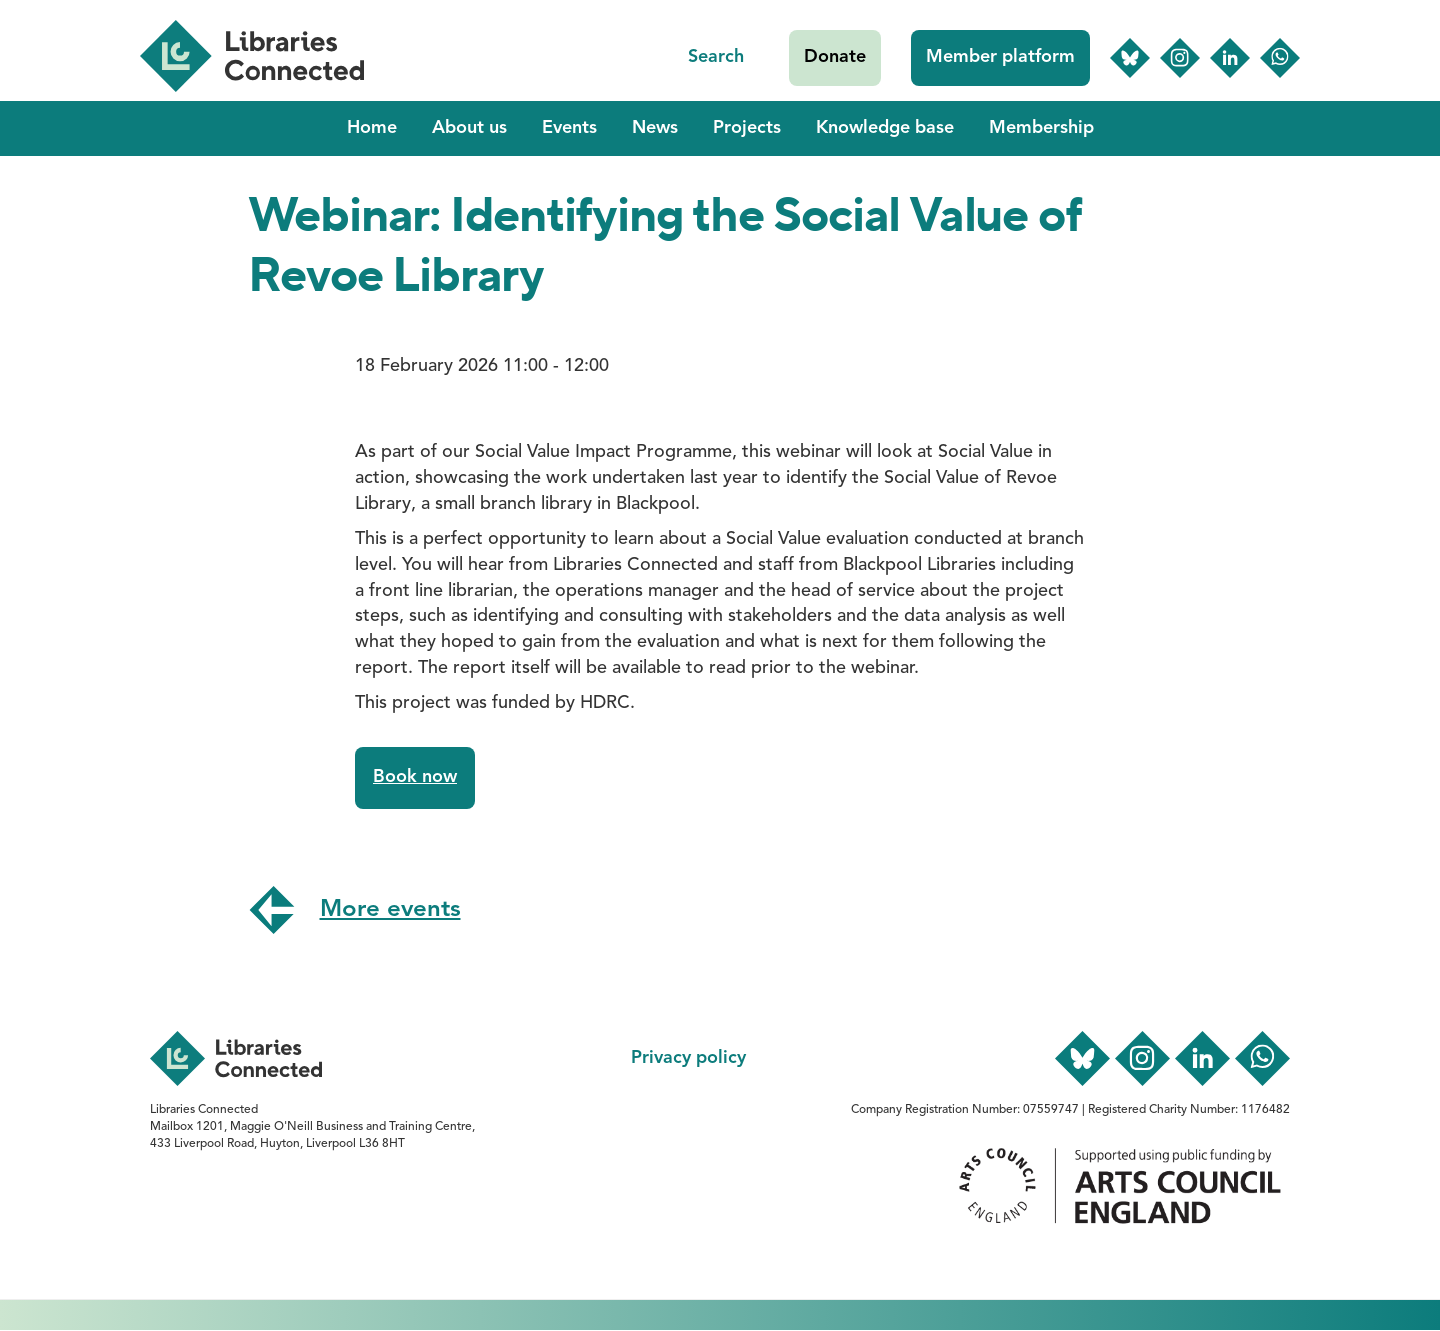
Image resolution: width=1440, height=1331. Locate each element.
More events (390, 910)
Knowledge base (885, 128)
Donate (835, 57)
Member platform (1000, 57)
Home (372, 128)
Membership (1041, 128)
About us (469, 128)
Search (716, 57)
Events (569, 128)
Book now (415, 777)
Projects (747, 128)
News (655, 128)
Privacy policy (688, 1058)
